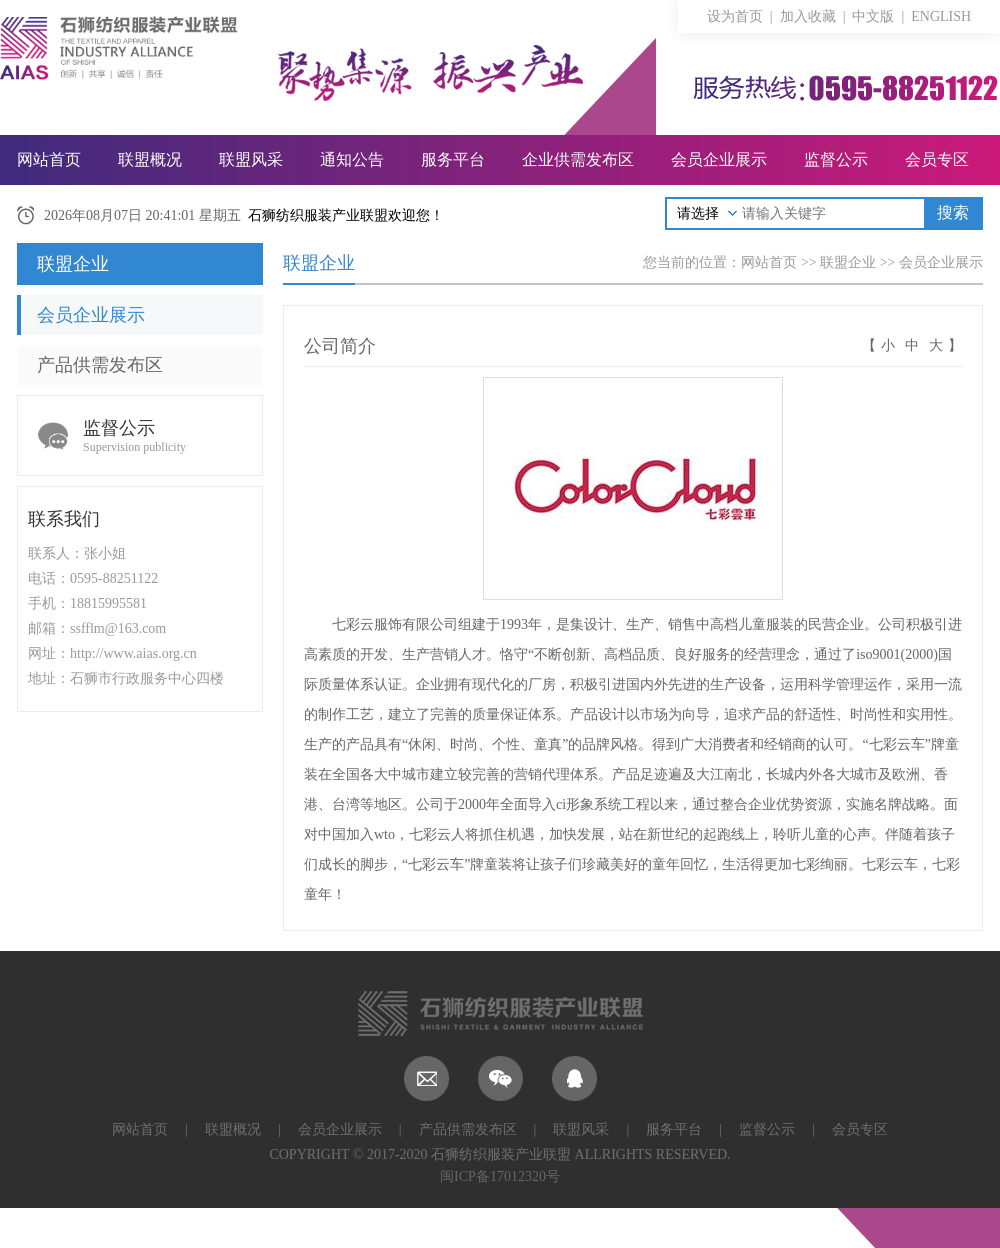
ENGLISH (941, 16)
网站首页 (49, 159)
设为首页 (735, 16)
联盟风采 (251, 159)
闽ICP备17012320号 (500, 1176)
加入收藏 (808, 16)
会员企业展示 (719, 159)
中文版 (873, 16)
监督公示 (836, 159)
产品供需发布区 (100, 365)
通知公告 (352, 159)
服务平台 (453, 159)
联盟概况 (150, 159)
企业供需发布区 (578, 159)
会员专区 (937, 159)
